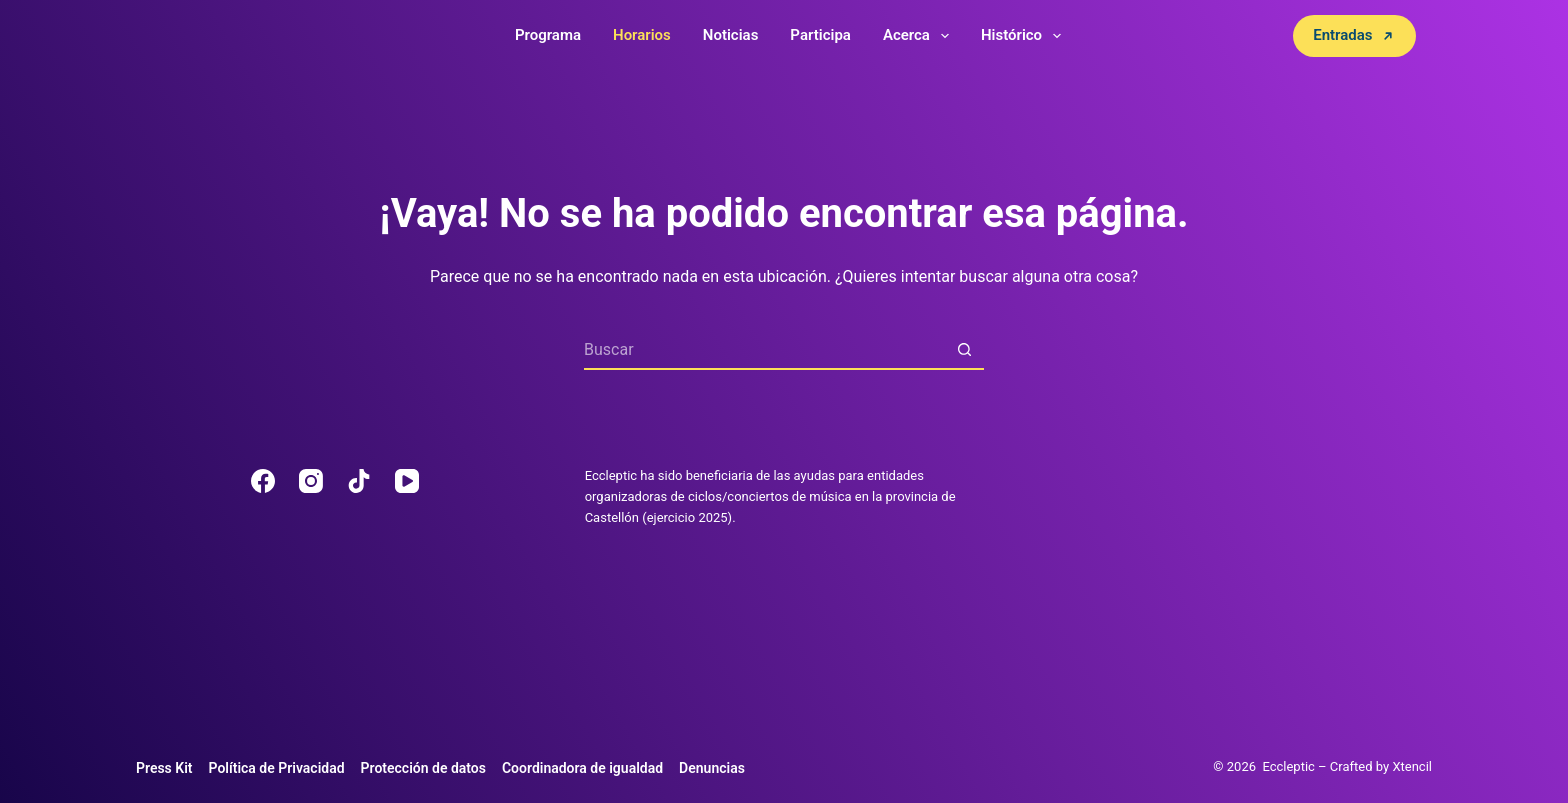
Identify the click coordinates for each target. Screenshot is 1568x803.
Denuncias (712, 768)
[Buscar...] (764, 350)
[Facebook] (263, 481)
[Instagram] (311, 481)
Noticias (731, 35)
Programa (548, 35)
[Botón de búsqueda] (964, 350)
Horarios (642, 35)
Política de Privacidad (277, 768)
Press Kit (164, 768)
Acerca (920, 36)
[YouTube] (407, 481)
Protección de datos (423, 768)
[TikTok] (359, 481)
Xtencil (1412, 766)
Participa (820, 35)
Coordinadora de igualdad (582, 768)
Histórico (1025, 36)
